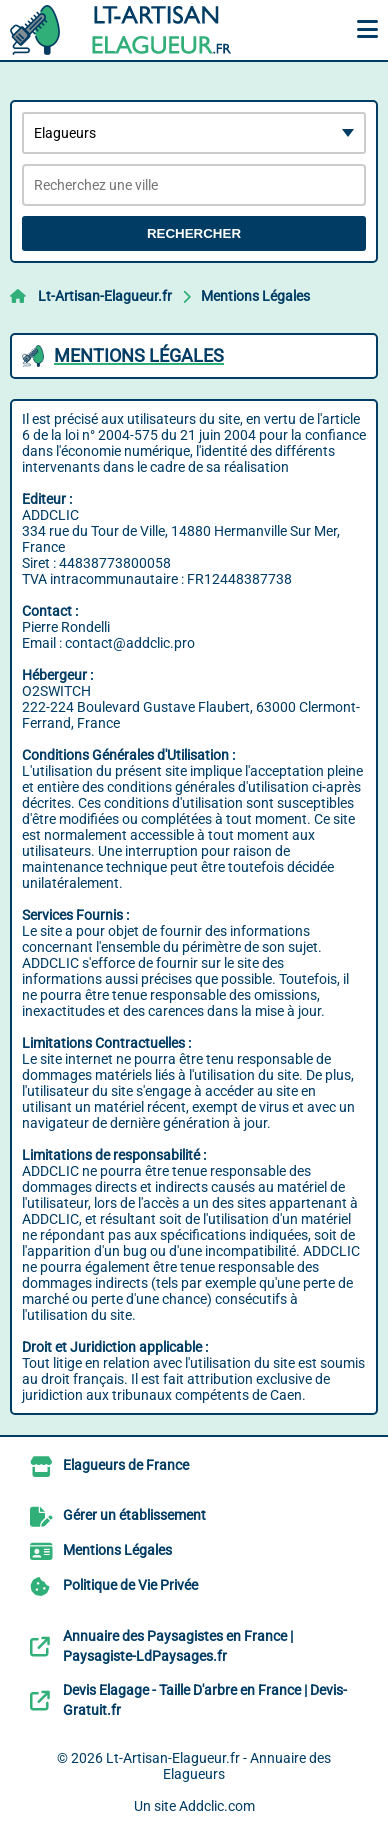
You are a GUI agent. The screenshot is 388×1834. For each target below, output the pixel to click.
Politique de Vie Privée (130, 1585)
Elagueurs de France (126, 1465)
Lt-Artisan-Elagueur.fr (105, 296)
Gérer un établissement (134, 1515)
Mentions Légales (255, 296)
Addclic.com (217, 1806)
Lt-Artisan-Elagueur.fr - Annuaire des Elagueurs (218, 1766)
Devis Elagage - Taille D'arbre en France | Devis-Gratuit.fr (205, 1700)
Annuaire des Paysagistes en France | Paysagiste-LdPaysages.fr (178, 1646)
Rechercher (194, 233)
